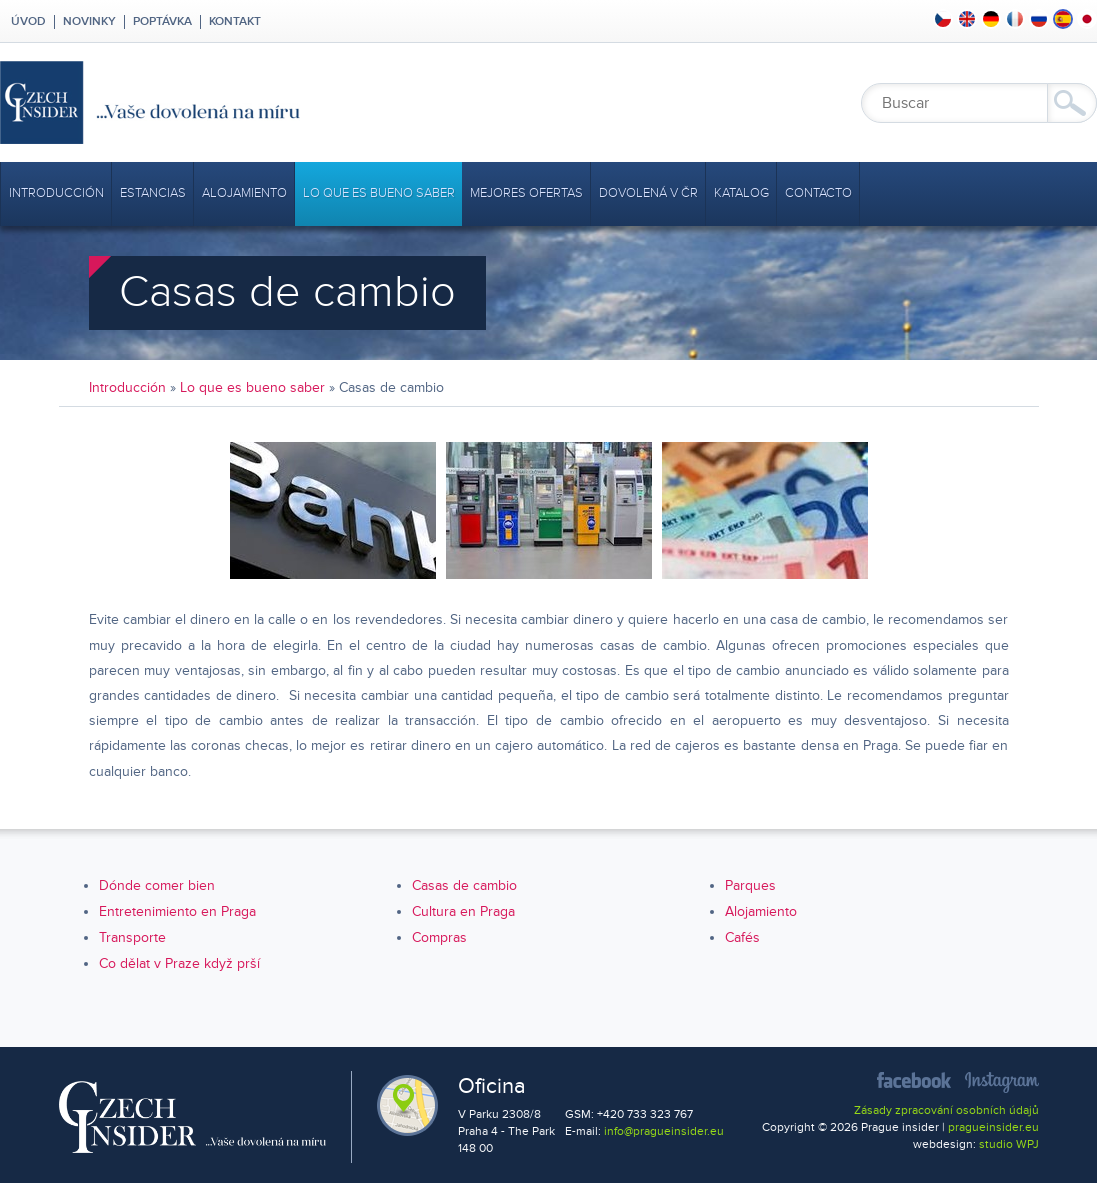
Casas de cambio (464, 885)
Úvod (27, 22)
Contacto (818, 193)
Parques (750, 885)
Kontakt (235, 22)
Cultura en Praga (463, 911)
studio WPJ (1009, 1144)
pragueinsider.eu (993, 1127)
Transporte (132, 937)
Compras (439, 937)
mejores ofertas (526, 193)
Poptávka (162, 22)
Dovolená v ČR (648, 193)
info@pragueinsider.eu (664, 1131)
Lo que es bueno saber (379, 193)
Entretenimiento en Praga (177, 911)
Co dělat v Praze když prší (179, 963)
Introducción (56, 193)
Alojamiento (244, 193)
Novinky (89, 22)
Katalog (741, 193)
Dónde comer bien (157, 885)
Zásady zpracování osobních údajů (946, 1110)
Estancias (153, 193)
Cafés (742, 937)
